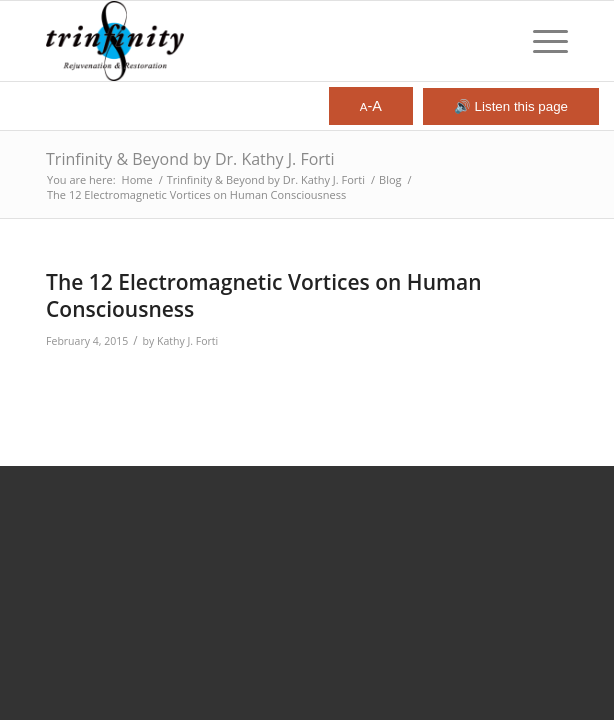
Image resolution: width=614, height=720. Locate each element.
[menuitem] (540, 41)
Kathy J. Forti (187, 341)
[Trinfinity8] (255, 41)
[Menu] (540, 41)
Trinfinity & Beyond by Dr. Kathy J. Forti (190, 159)
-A (371, 106)
